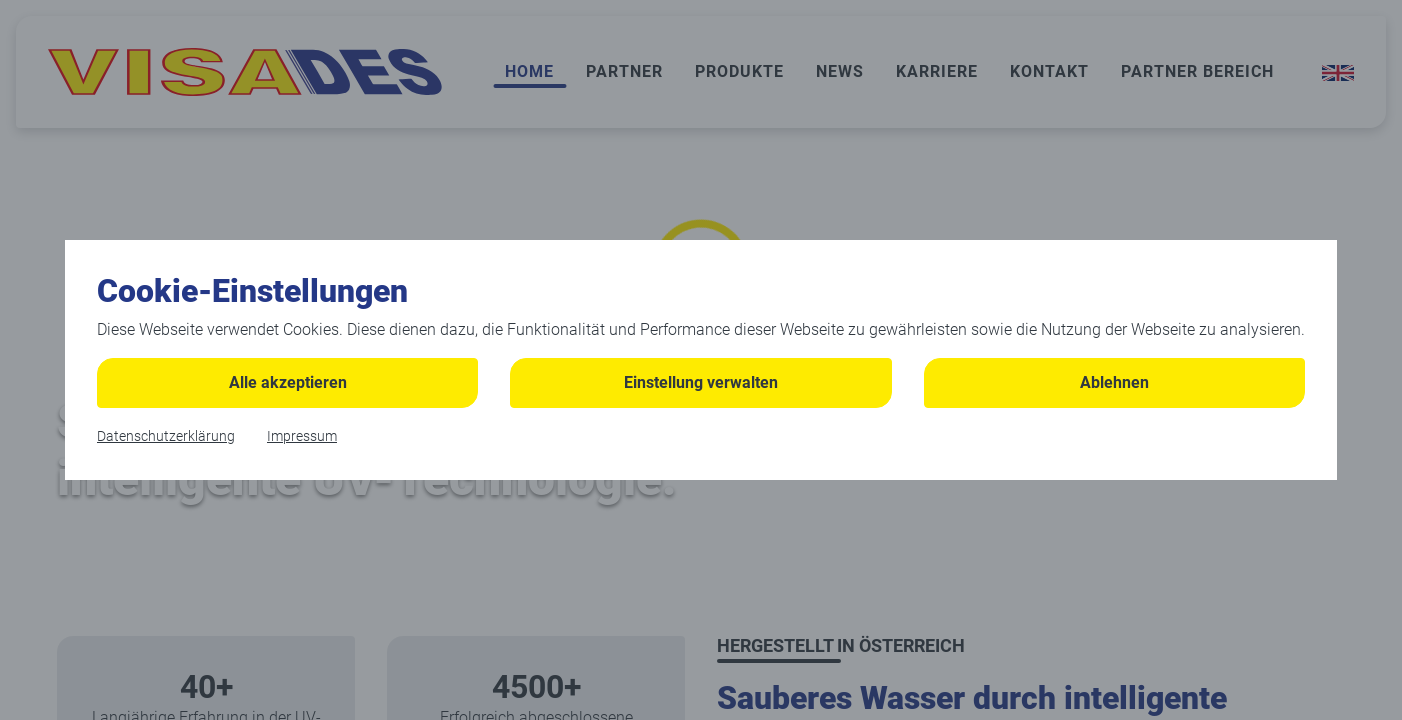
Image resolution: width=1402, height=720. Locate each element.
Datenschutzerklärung (166, 436)
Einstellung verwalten (701, 382)
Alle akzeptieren (288, 382)
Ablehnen (1114, 382)
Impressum (302, 436)
